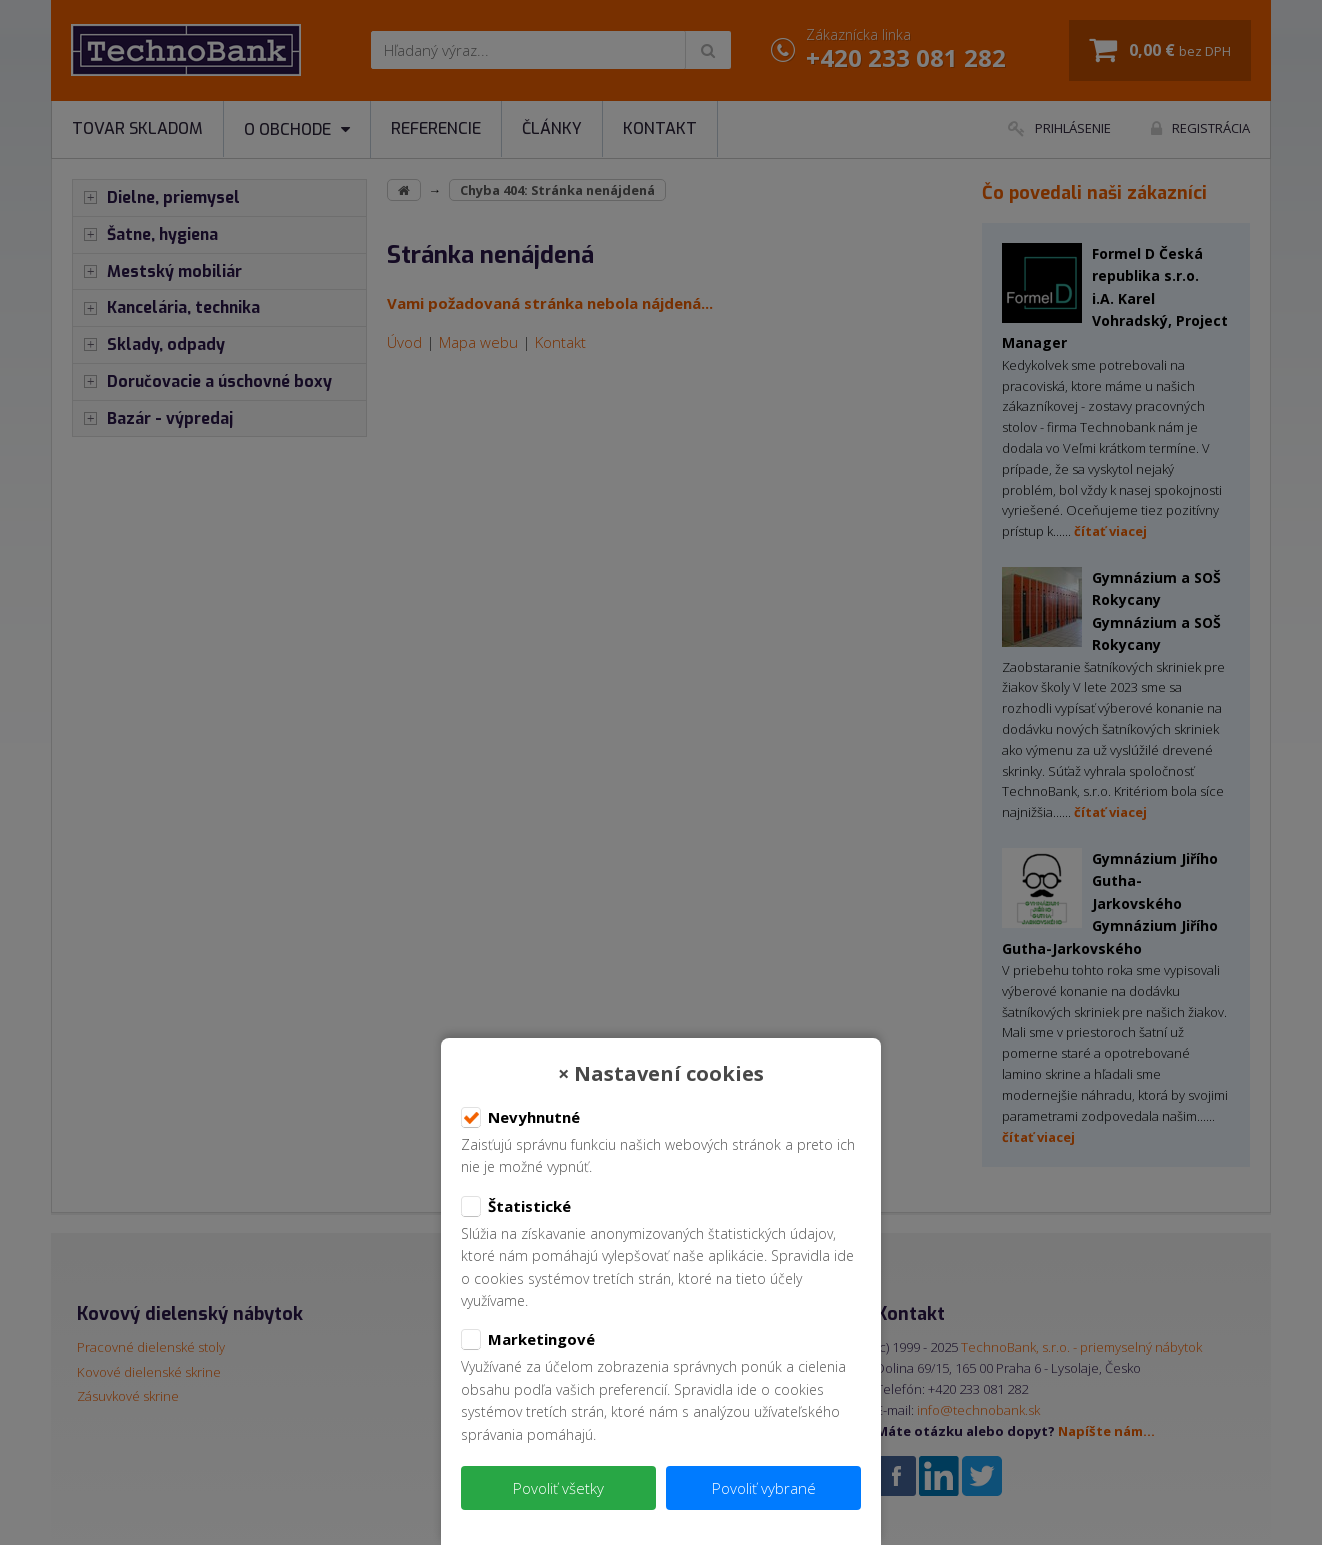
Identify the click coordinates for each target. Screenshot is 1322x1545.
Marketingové (528, 1340)
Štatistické (516, 1207)
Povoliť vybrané (764, 1488)
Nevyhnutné (520, 1118)
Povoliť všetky (558, 1488)
